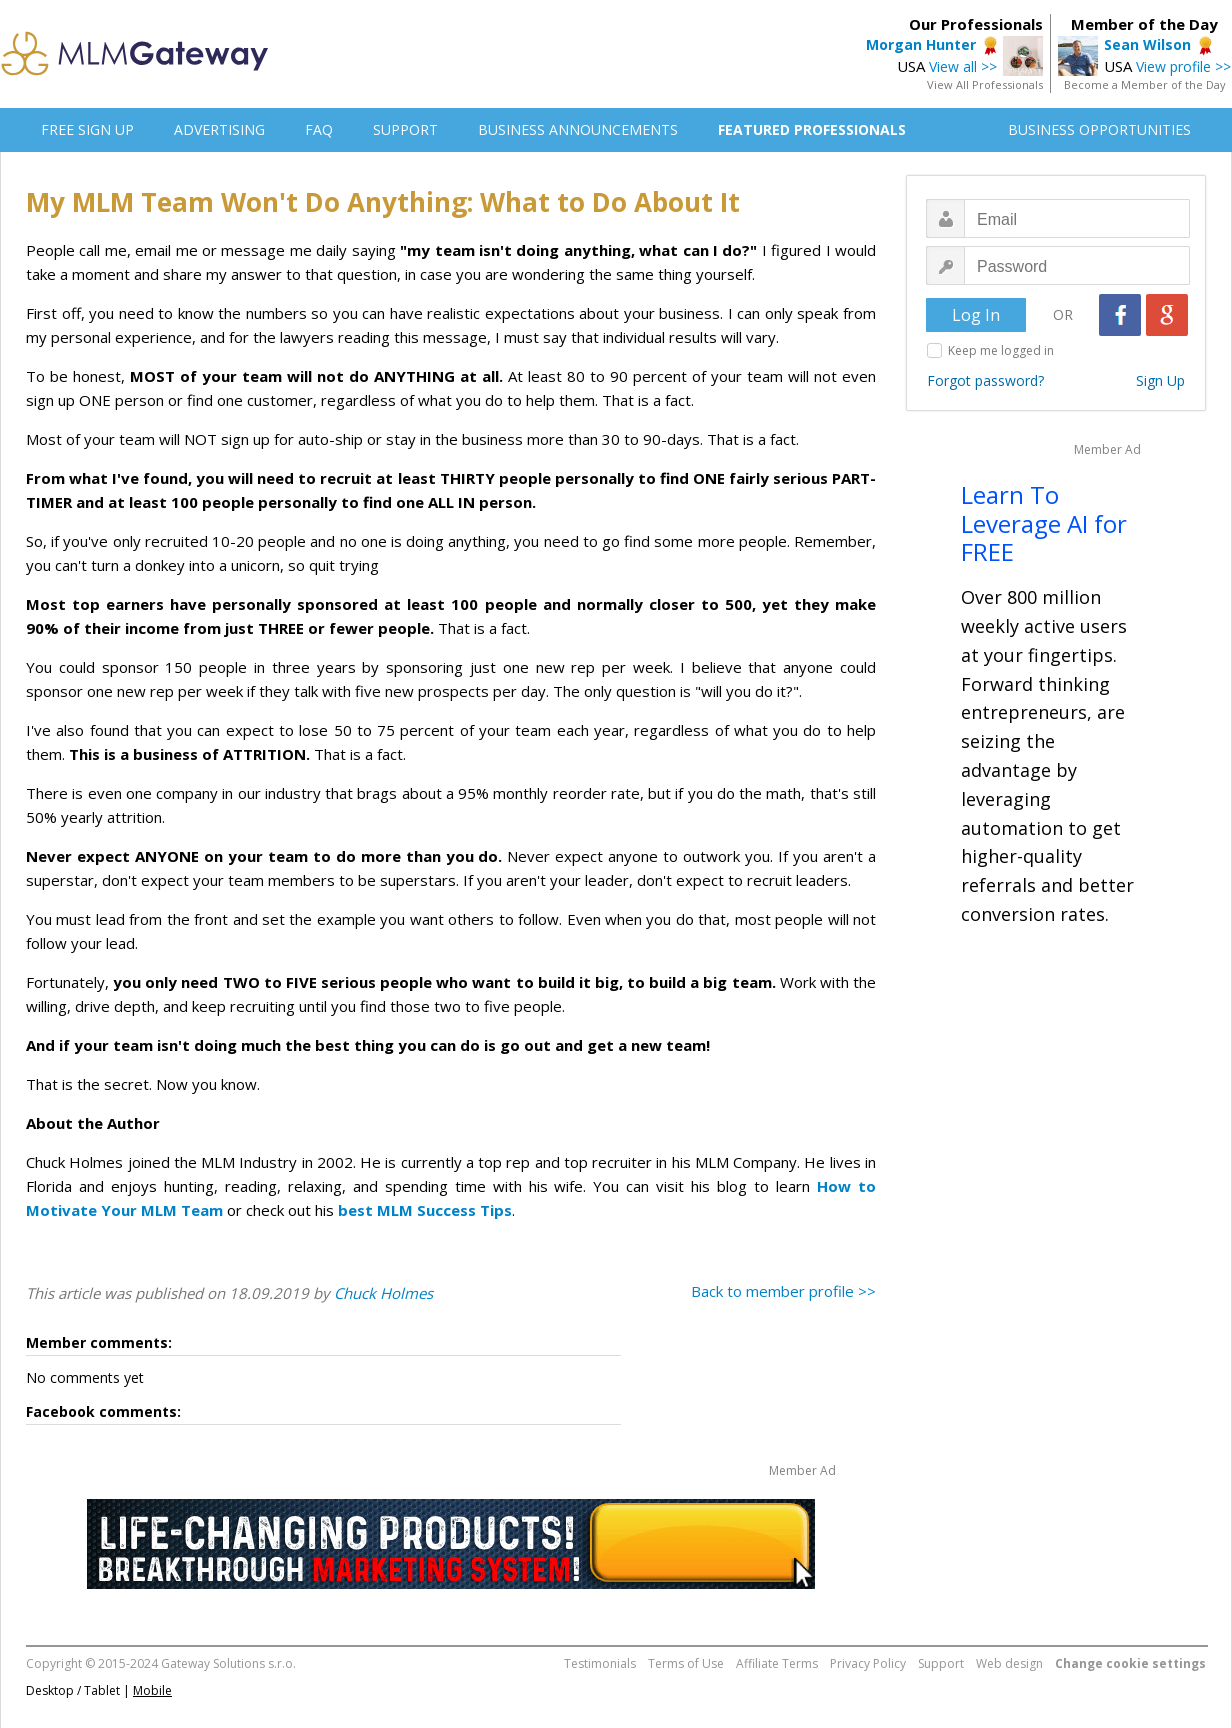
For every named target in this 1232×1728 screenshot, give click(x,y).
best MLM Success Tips (425, 1210)
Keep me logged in (1001, 350)
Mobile (152, 1690)
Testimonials (600, 1663)
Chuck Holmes (383, 1293)
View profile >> (1183, 66)
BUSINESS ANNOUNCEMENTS (578, 129)
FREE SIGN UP (87, 129)
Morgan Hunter (921, 44)
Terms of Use (686, 1663)
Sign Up (1160, 380)
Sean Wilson (1147, 44)
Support (941, 1663)
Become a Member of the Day (1145, 84)
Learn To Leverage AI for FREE (1044, 523)
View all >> (963, 66)
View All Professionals (985, 84)
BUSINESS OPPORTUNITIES (1099, 129)
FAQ (319, 129)
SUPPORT (405, 129)
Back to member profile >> (783, 1291)
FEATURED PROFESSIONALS (812, 129)
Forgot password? (985, 380)
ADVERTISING (219, 129)
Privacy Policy (868, 1663)
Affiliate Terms (777, 1663)
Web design (1009, 1663)
